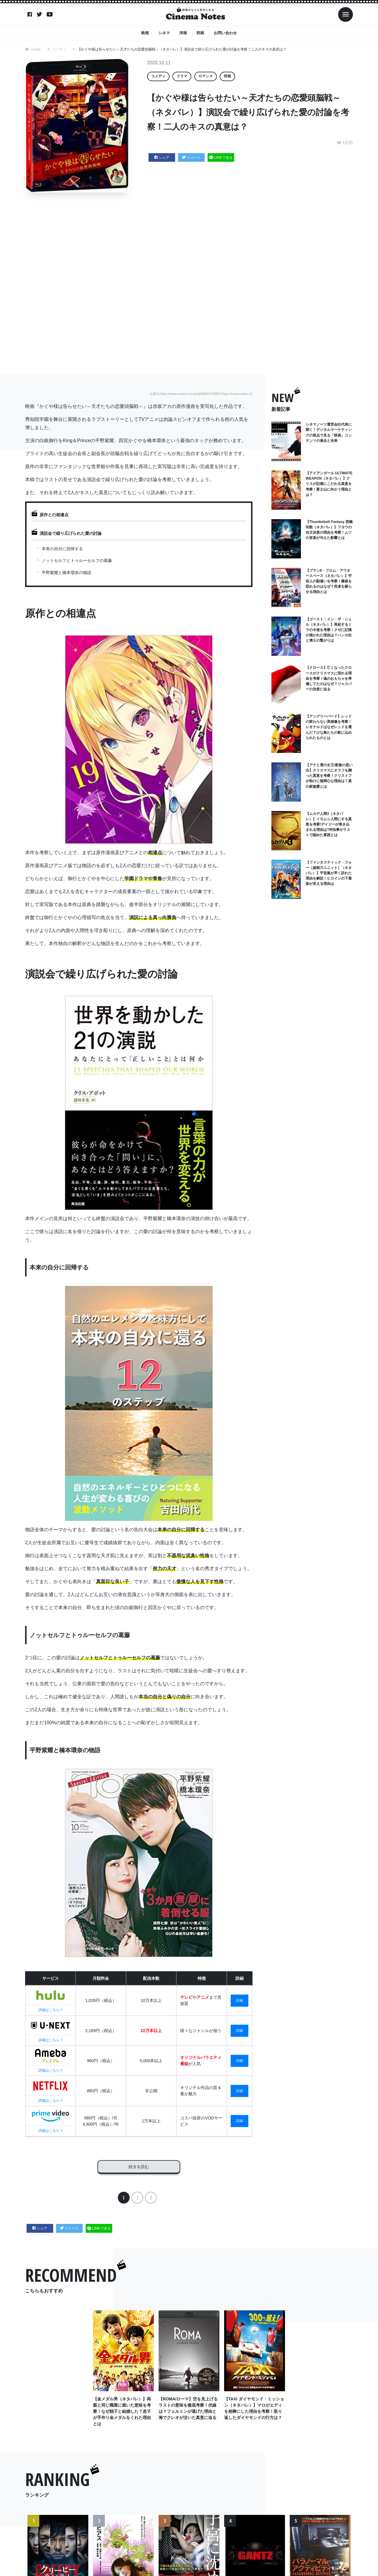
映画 (145, 32)
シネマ (164, 32)
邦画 (200, 32)
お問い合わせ (225, 32)
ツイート (191, 158)
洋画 (183, 32)
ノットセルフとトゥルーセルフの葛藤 (77, 560)
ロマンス (205, 76)
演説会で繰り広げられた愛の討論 (71, 533)
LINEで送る (221, 158)
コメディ (59, 49)
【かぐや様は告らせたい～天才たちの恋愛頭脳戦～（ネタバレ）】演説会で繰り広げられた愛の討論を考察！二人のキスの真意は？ (181, 49)
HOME (35, 49)
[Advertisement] (189, 284)
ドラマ (182, 76)
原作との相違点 (54, 514)
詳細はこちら (50, 2010)
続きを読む (138, 2165)
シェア (162, 158)
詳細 (239, 2000)
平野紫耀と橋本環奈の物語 (66, 572)
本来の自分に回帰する (62, 548)
